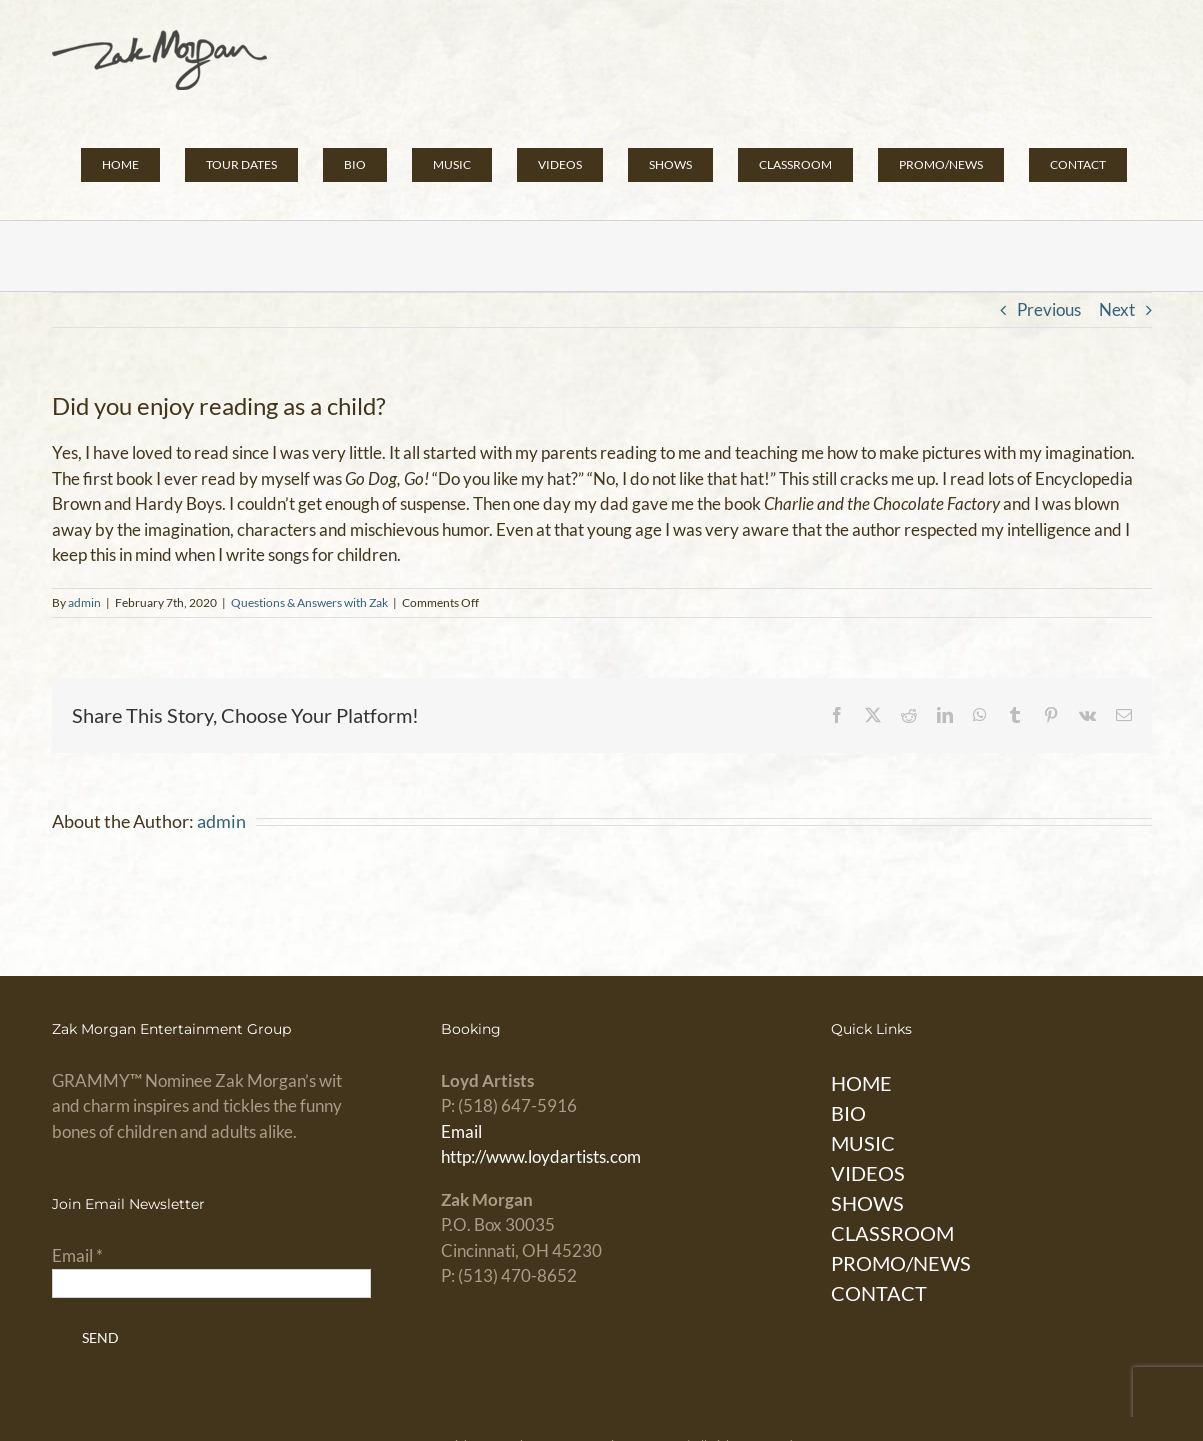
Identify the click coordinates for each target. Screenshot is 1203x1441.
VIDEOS (868, 1173)
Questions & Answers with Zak (309, 602)
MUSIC (863, 1143)
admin (84, 602)
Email (461, 1131)
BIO (848, 1113)
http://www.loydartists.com (541, 1156)
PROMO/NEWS (901, 1263)
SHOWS (867, 1203)
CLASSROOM (892, 1233)
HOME (861, 1083)
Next (1117, 309)
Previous (1049, 309)
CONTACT (879, 1293)
